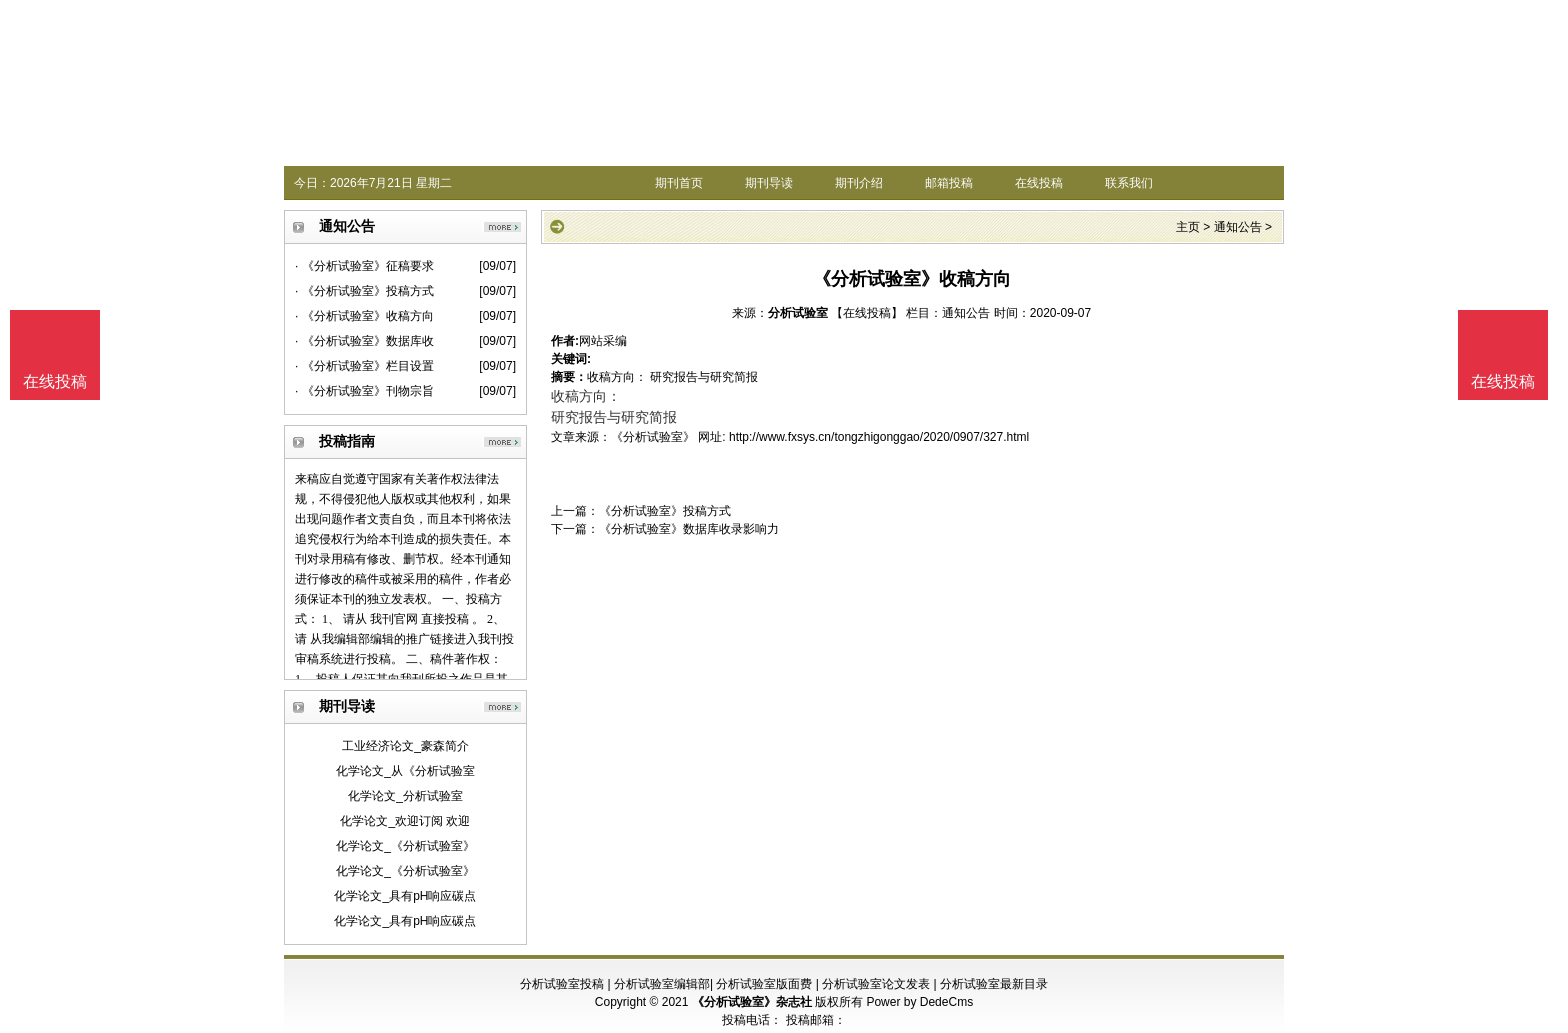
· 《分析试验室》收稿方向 (364, 316)
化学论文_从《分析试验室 (405, 771)
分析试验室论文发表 (876, 984)
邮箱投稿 (949, 183)
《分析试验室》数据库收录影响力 (689, 529)
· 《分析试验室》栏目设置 (364, 366)
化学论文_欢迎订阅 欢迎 (405, 821)
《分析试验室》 (653, 437)
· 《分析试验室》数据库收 (364, 341)
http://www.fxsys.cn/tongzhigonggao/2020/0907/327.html (879, 437)
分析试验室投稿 (562, 984)
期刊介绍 (859, 183)
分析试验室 (798, 313)
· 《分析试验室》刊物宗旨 (364, 391)
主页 (1188, 227)
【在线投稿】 (867, 313)
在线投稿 (1039, 183)
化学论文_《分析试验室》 (405, 846)
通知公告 (1238, 227)
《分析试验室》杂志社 (752, 1002)
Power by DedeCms (919, 1002)
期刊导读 (769, 183)
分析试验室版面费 (764, 984)
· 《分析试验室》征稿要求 (364, 266)
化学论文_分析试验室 (405, 796)
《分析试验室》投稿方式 (665, 511)
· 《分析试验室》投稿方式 (364, 291)
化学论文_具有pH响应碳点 (405, 896)
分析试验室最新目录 (994, 984)
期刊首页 (679, 183)
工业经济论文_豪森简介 (405, 746)
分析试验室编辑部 (662, 984)
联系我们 (1129, 183)
